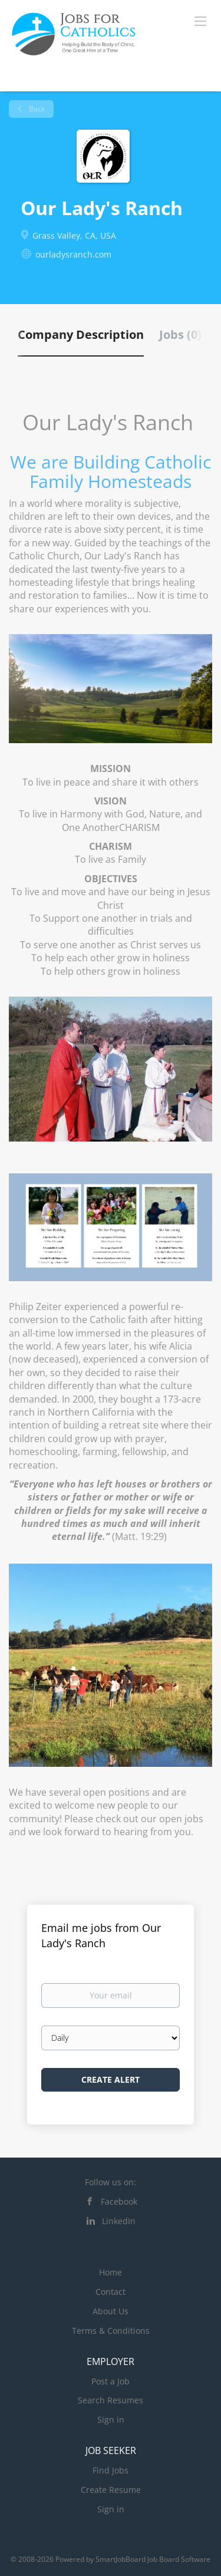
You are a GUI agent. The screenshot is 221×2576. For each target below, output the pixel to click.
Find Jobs (110, 2470)
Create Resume (111, 2489)
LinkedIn (119, 2221)
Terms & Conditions (111, 2330)
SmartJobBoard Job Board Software (152, 2559)
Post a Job (110, 2381)
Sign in (110, 2419)
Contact (110, 2291)
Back (36, 109)
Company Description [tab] (81, 334)
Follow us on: (110, 2182)
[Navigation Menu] (200, 20)
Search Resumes (110, 2400)
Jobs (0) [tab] (180, 334)
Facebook (119, 2201)
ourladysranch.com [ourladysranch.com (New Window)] (73, 254)
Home (110, 2272)
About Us (110, 2311)
